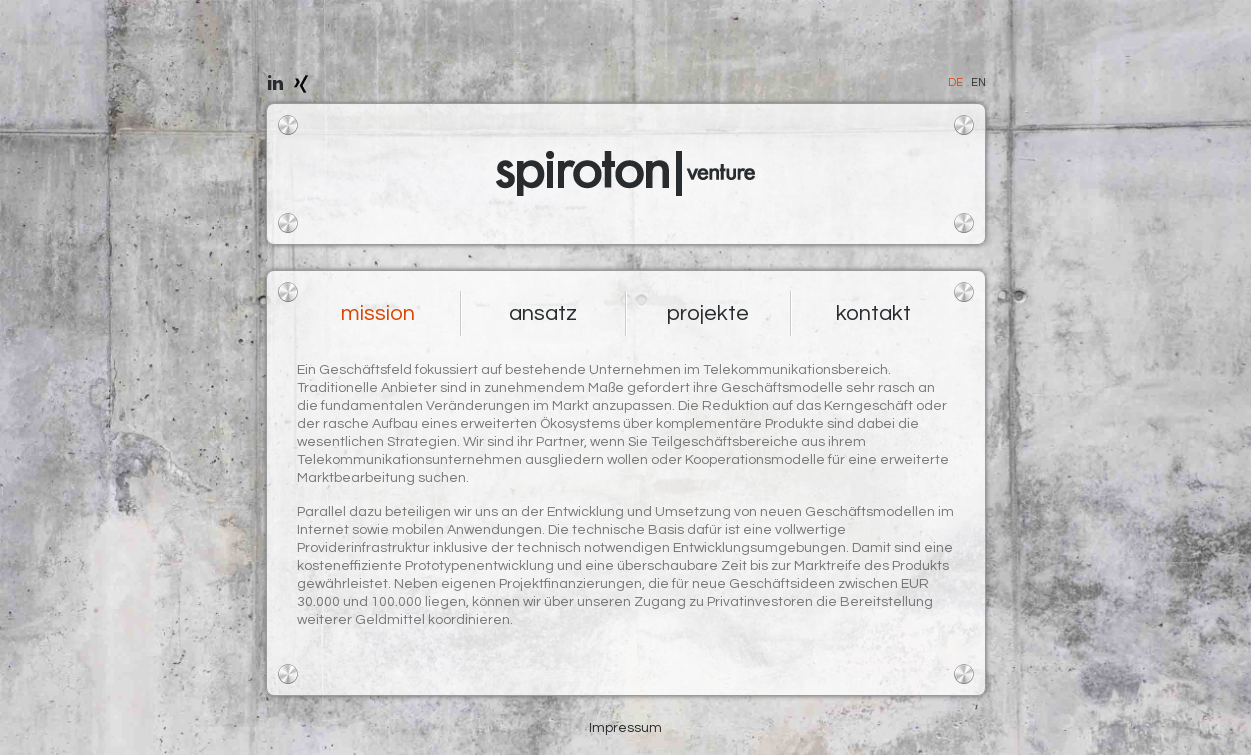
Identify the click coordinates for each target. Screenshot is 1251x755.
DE (955, 82)
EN (978, 82)
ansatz (543, 313)
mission (378, 313)
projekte (708, 313)
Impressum (625, 728)
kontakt (873, 313)
